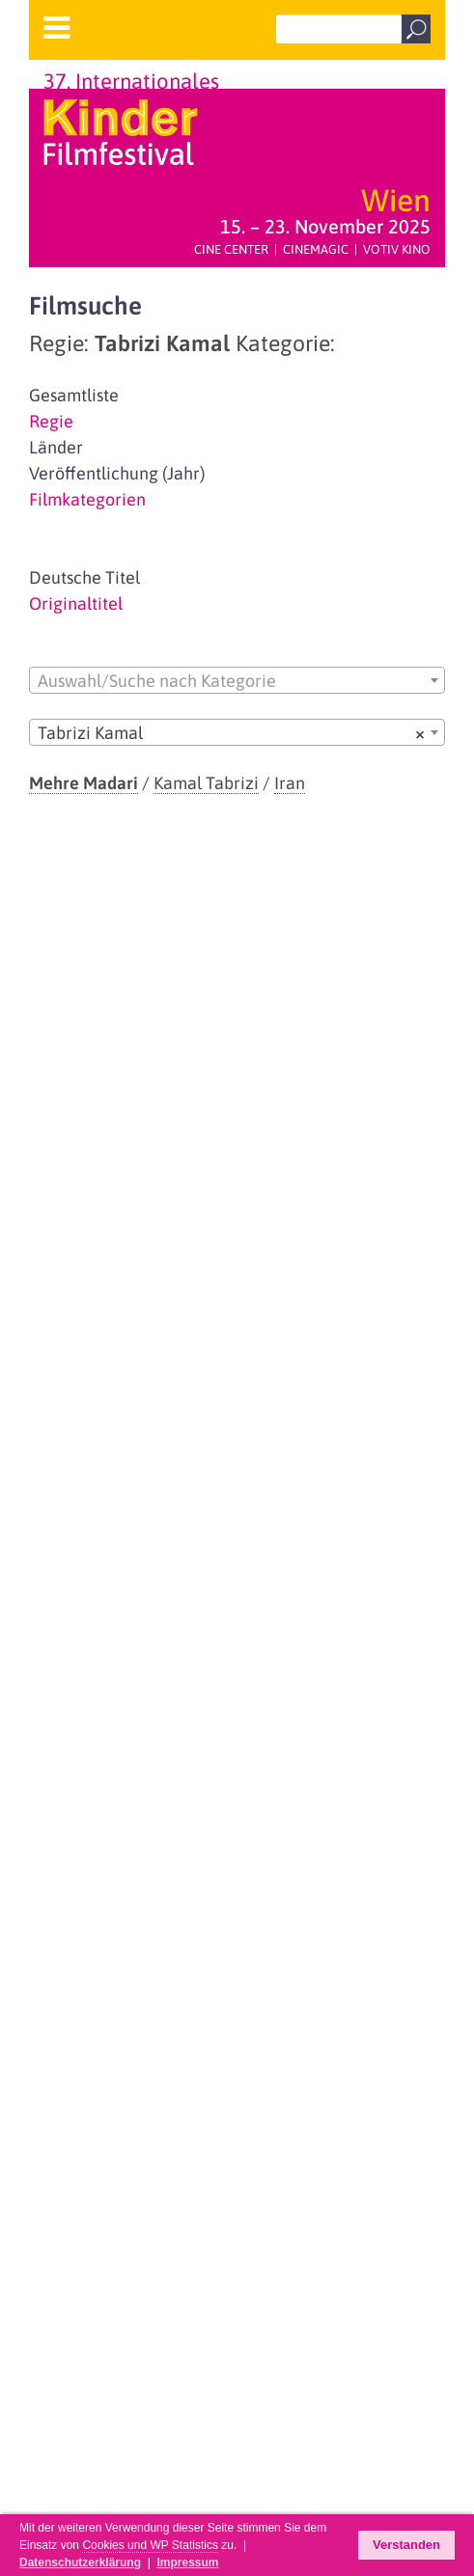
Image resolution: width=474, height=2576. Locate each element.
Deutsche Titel (84, 577)
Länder (56, 447)
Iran (289, 783)
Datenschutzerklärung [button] (80, 2562)
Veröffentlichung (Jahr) (117, 473)
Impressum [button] (187, 2562)
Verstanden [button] (406, 2544)
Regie (51, 421)
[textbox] (237, 681)
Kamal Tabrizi (206, 783)
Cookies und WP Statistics (150, 2545)
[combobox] (237, 680)
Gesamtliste (74, 395)
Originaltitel (76, 603)
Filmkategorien (87, 499)
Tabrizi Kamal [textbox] (231, 733)
